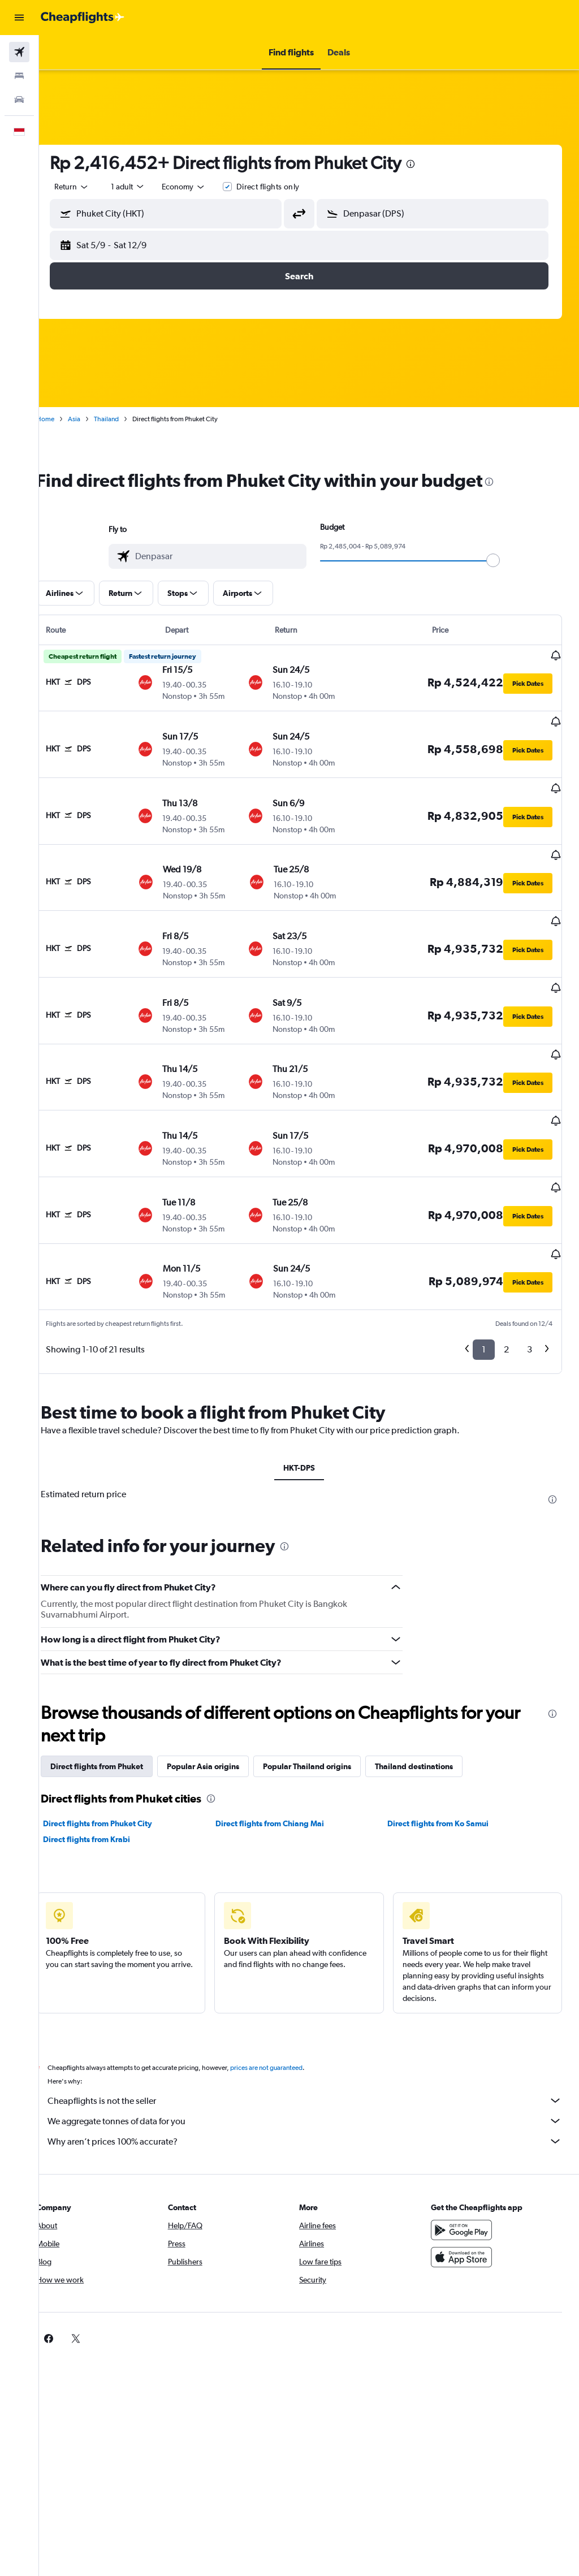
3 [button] (529, 1264)
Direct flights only (287, 186)
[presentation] (430, 164)
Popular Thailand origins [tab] (327, 1680)
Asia (94, 419)
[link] (447, 2253)
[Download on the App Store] (465, 2172)
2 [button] (506, 1264)
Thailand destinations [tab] (434, 1680)
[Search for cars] (19, 99)
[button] (19, 17)
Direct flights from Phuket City (117, 1738)
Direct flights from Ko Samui (444, 1738)
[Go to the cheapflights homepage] (82, 17)
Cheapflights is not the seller (314, 2015)
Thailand (126, 419)
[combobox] (204, 186)
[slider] (503, 560)
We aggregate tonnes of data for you (314, 2035)
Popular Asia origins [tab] (223, 1680)
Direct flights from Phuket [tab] (116, 1680)
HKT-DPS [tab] (309, 1382)
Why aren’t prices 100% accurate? (314, 2056)
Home (65, 419)
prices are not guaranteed (286, 1982)
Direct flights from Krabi (106, 1753)
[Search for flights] (19, 52)
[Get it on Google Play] (465, 2144)
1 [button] (484, 1264)
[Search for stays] (19, 75)
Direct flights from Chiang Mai (282, 1738)
